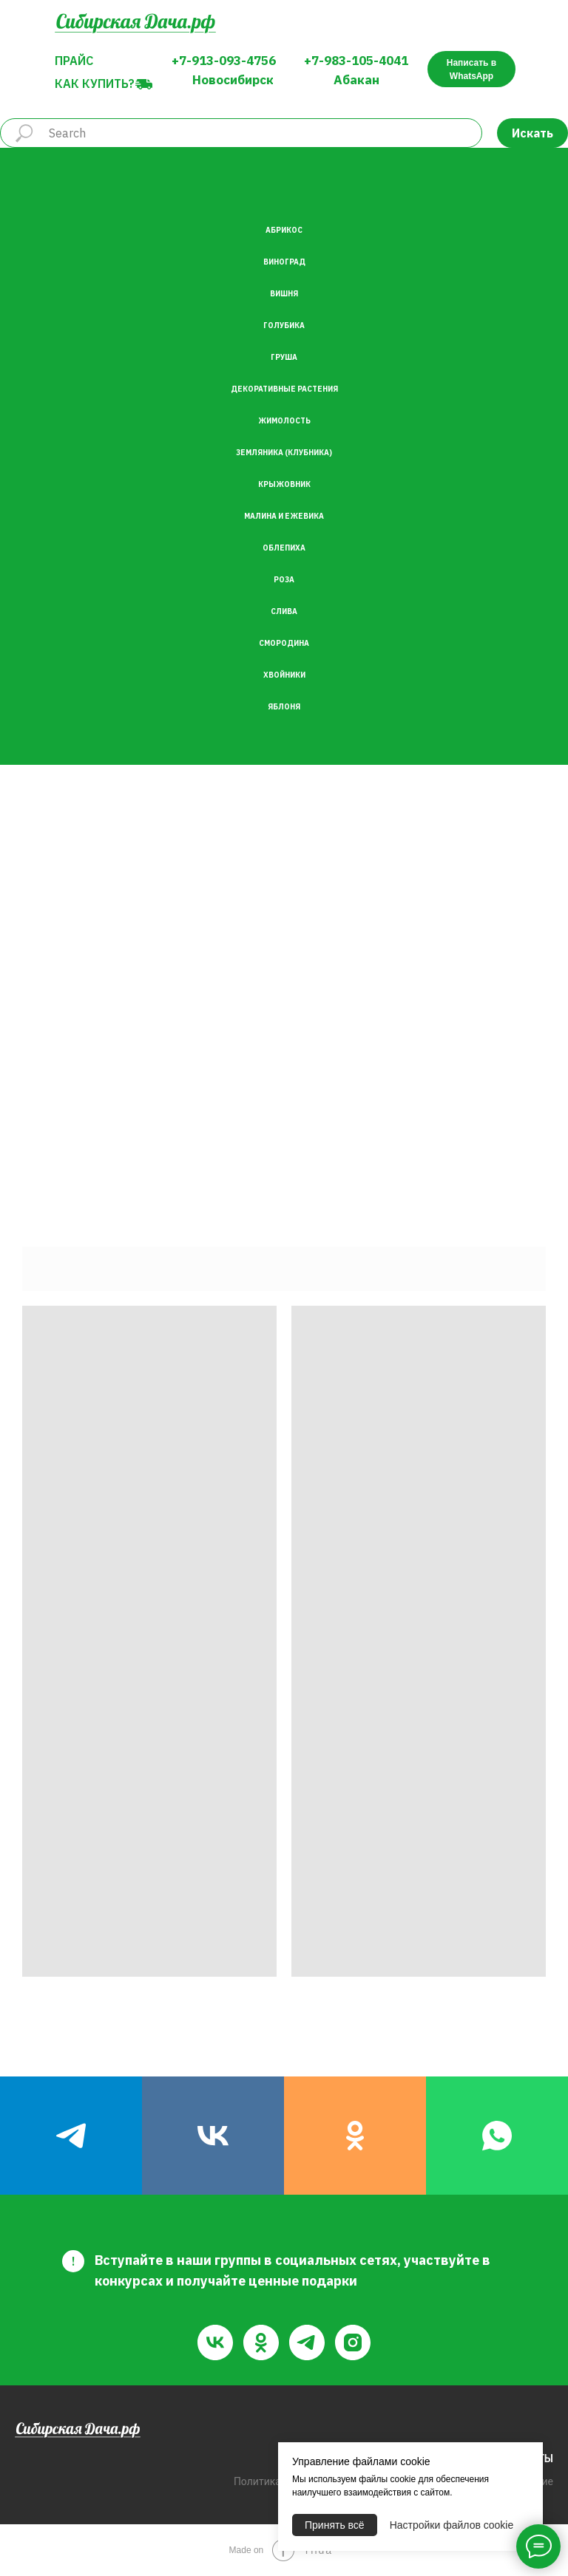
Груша (284, 357)
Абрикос (284, 230)
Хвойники (284, 675)
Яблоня (284, 707)
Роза (284, 580)
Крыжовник (284, 484)
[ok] (355, 2135)
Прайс (74, 60)
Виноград (284, 262)
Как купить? (95, 83)
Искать (532, 133)
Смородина (284, 643)
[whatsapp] (497, 2135)
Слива (284, 611)
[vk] (213, 2135)
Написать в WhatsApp (471, 69)
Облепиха (284, 548)
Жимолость (284, 421)
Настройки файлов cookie (452, 2525)
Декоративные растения (284, 389)
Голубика (284, 325)
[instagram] (353, 2342)
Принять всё (335, 2525)
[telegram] (71, 2135)
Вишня (284, 294)
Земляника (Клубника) (284, 452)
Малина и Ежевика (284, 516)
